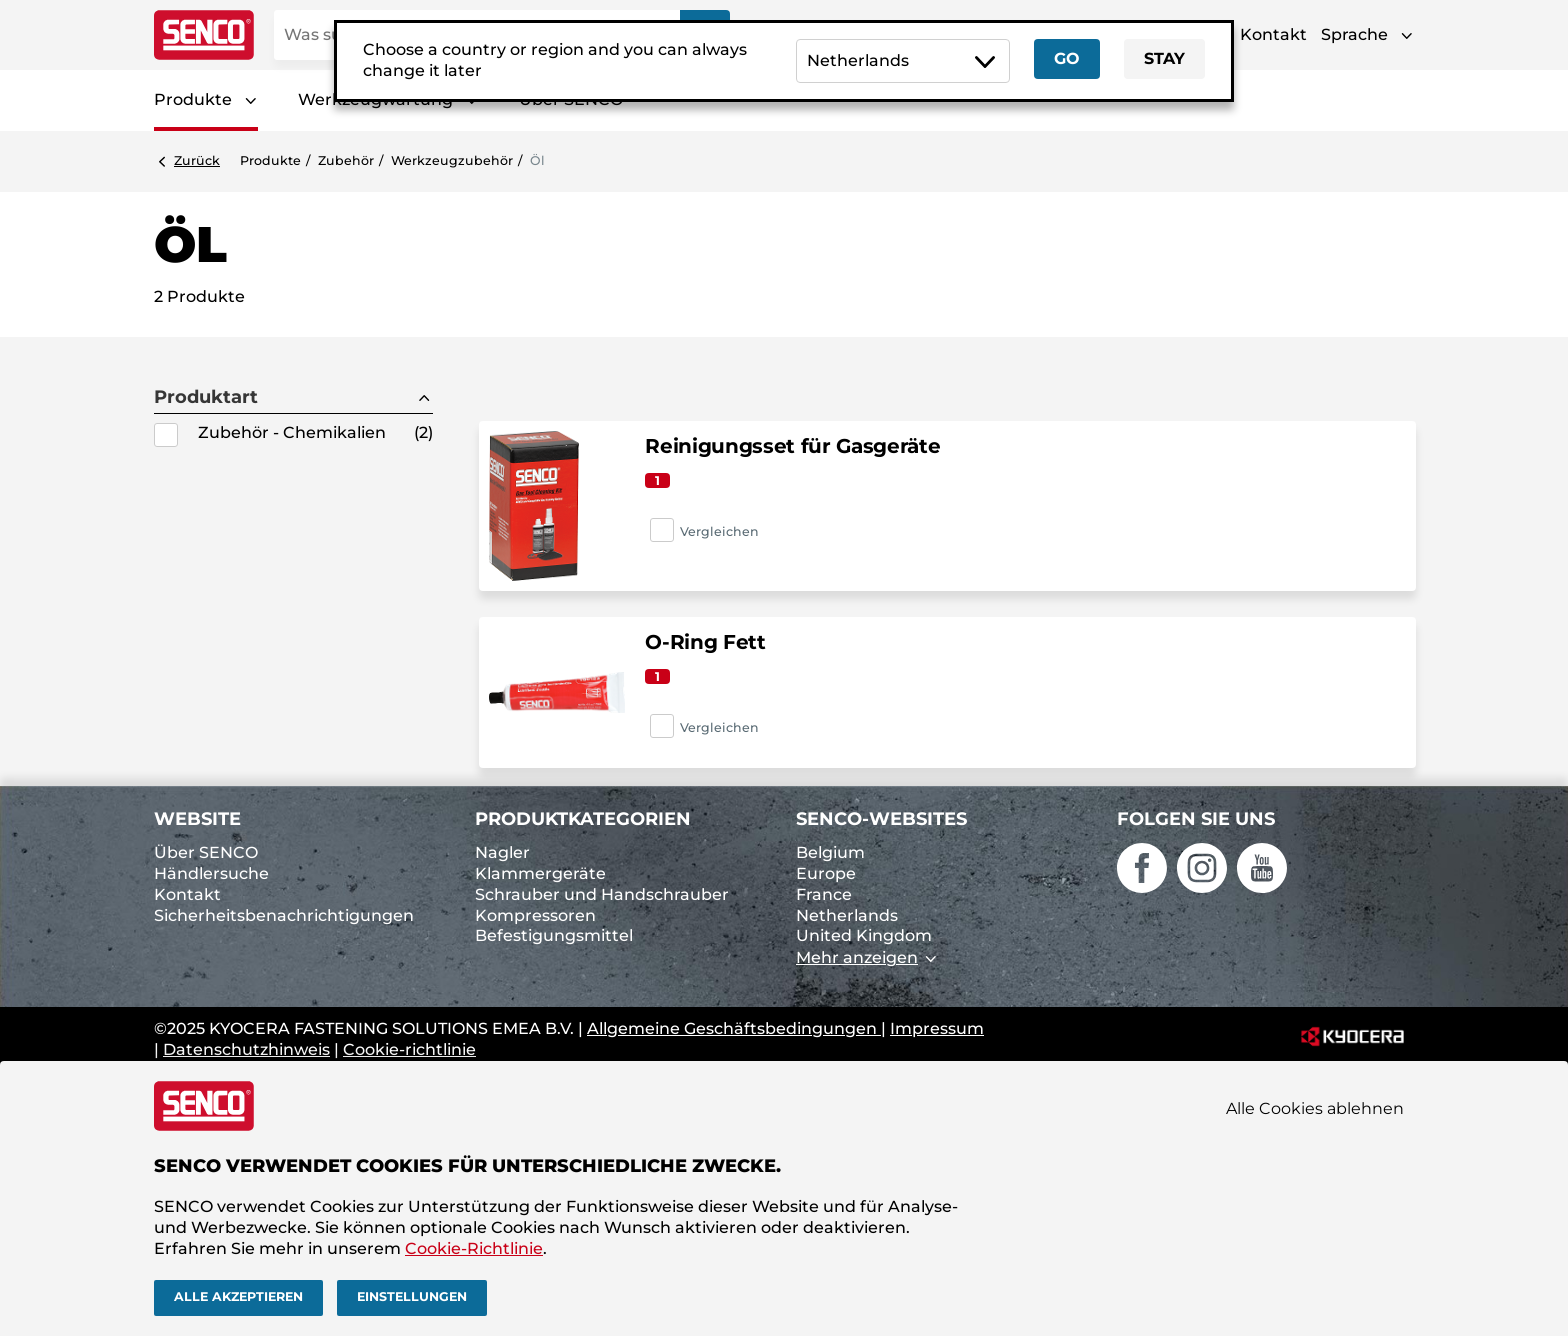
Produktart (206, 397)
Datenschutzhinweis (246, 1049)
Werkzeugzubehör (452, 160)
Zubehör (346, 160)
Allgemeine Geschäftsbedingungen (734, 1028)
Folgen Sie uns (1196, 819)
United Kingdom (864, 935)
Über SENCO (206, 852)
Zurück (197, 160)
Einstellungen (412, 1296)
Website (197, 819)
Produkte (193, 99)
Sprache (1354, 34)
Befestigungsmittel (554, 935)
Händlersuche (211, 873)
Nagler (502, 852)
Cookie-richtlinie (409, 1049)
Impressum (937, 1028)
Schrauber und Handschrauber (602, 894)
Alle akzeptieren (238, 1296)
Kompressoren (535, 915)
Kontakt (1273, 34)
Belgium (830, 852)
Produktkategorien (583, 819)
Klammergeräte (540, 873)
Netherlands (847, 915)
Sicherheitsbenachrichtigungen (284, 915)
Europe (826, 873)
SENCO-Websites (881, 819)
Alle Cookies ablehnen (1315, 1108)
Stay (1164, 58)
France (824, 894)
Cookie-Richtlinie (474, 1248)
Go (1067, 58)
